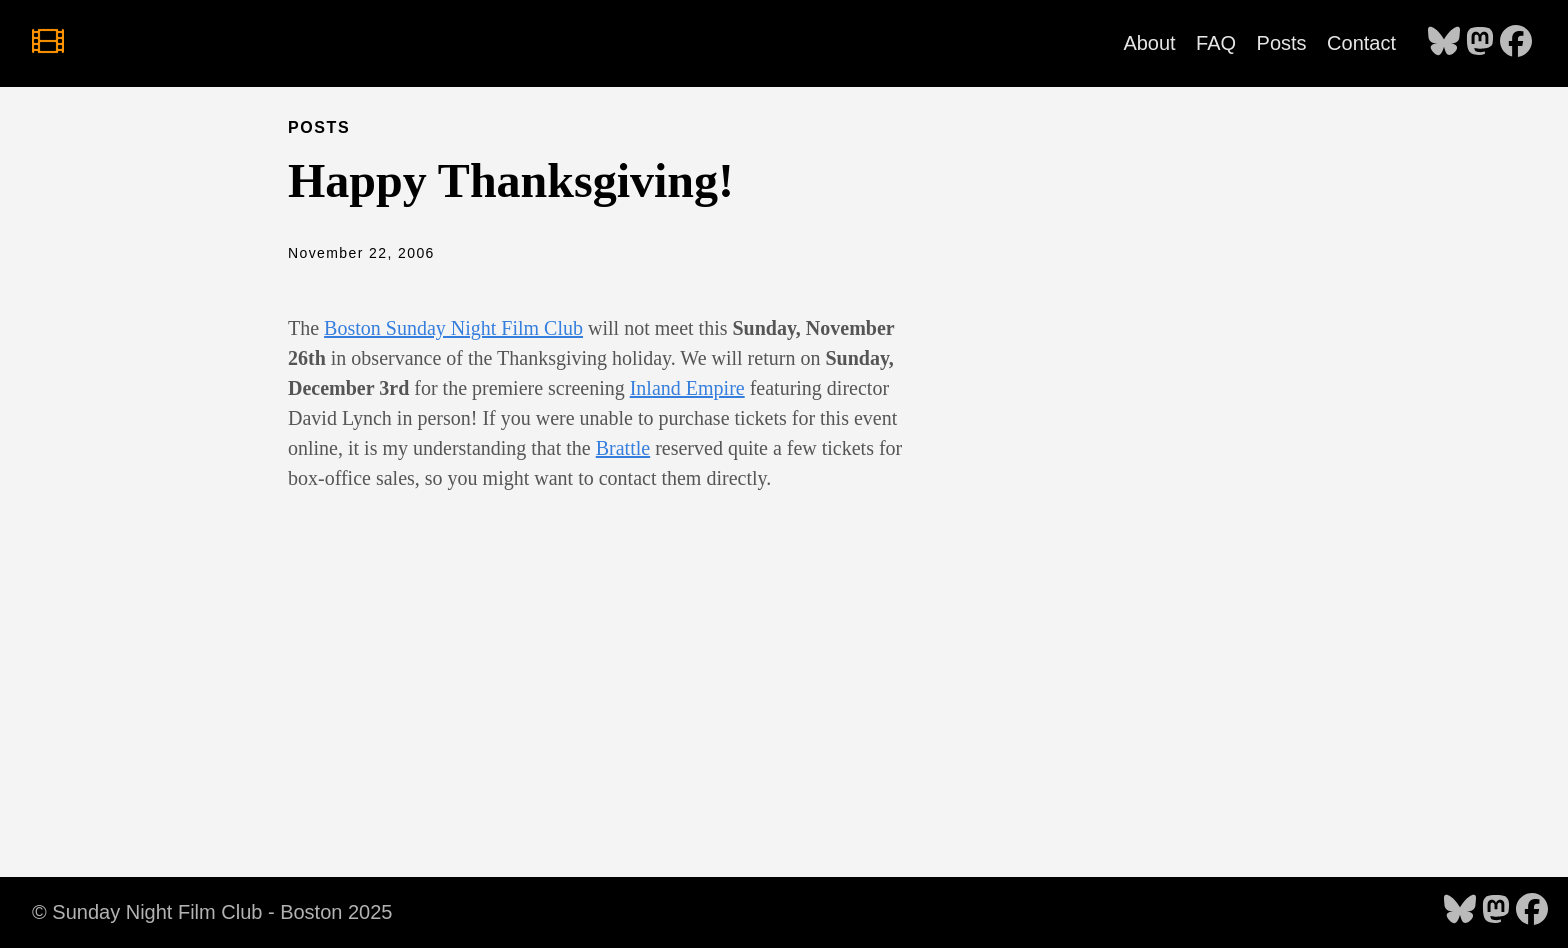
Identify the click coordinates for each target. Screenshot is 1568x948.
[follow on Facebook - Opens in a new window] (1516, 43)
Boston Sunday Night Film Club (453, 328)
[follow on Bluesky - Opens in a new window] (1444, 43)
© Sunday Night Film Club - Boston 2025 (212, 912)
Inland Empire (687, 388)
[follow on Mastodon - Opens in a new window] (1480, 43)
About (1149, 43)
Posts (1282, 43)
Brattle (623, 448)
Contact (1361, 43)
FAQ (1216, 43)
